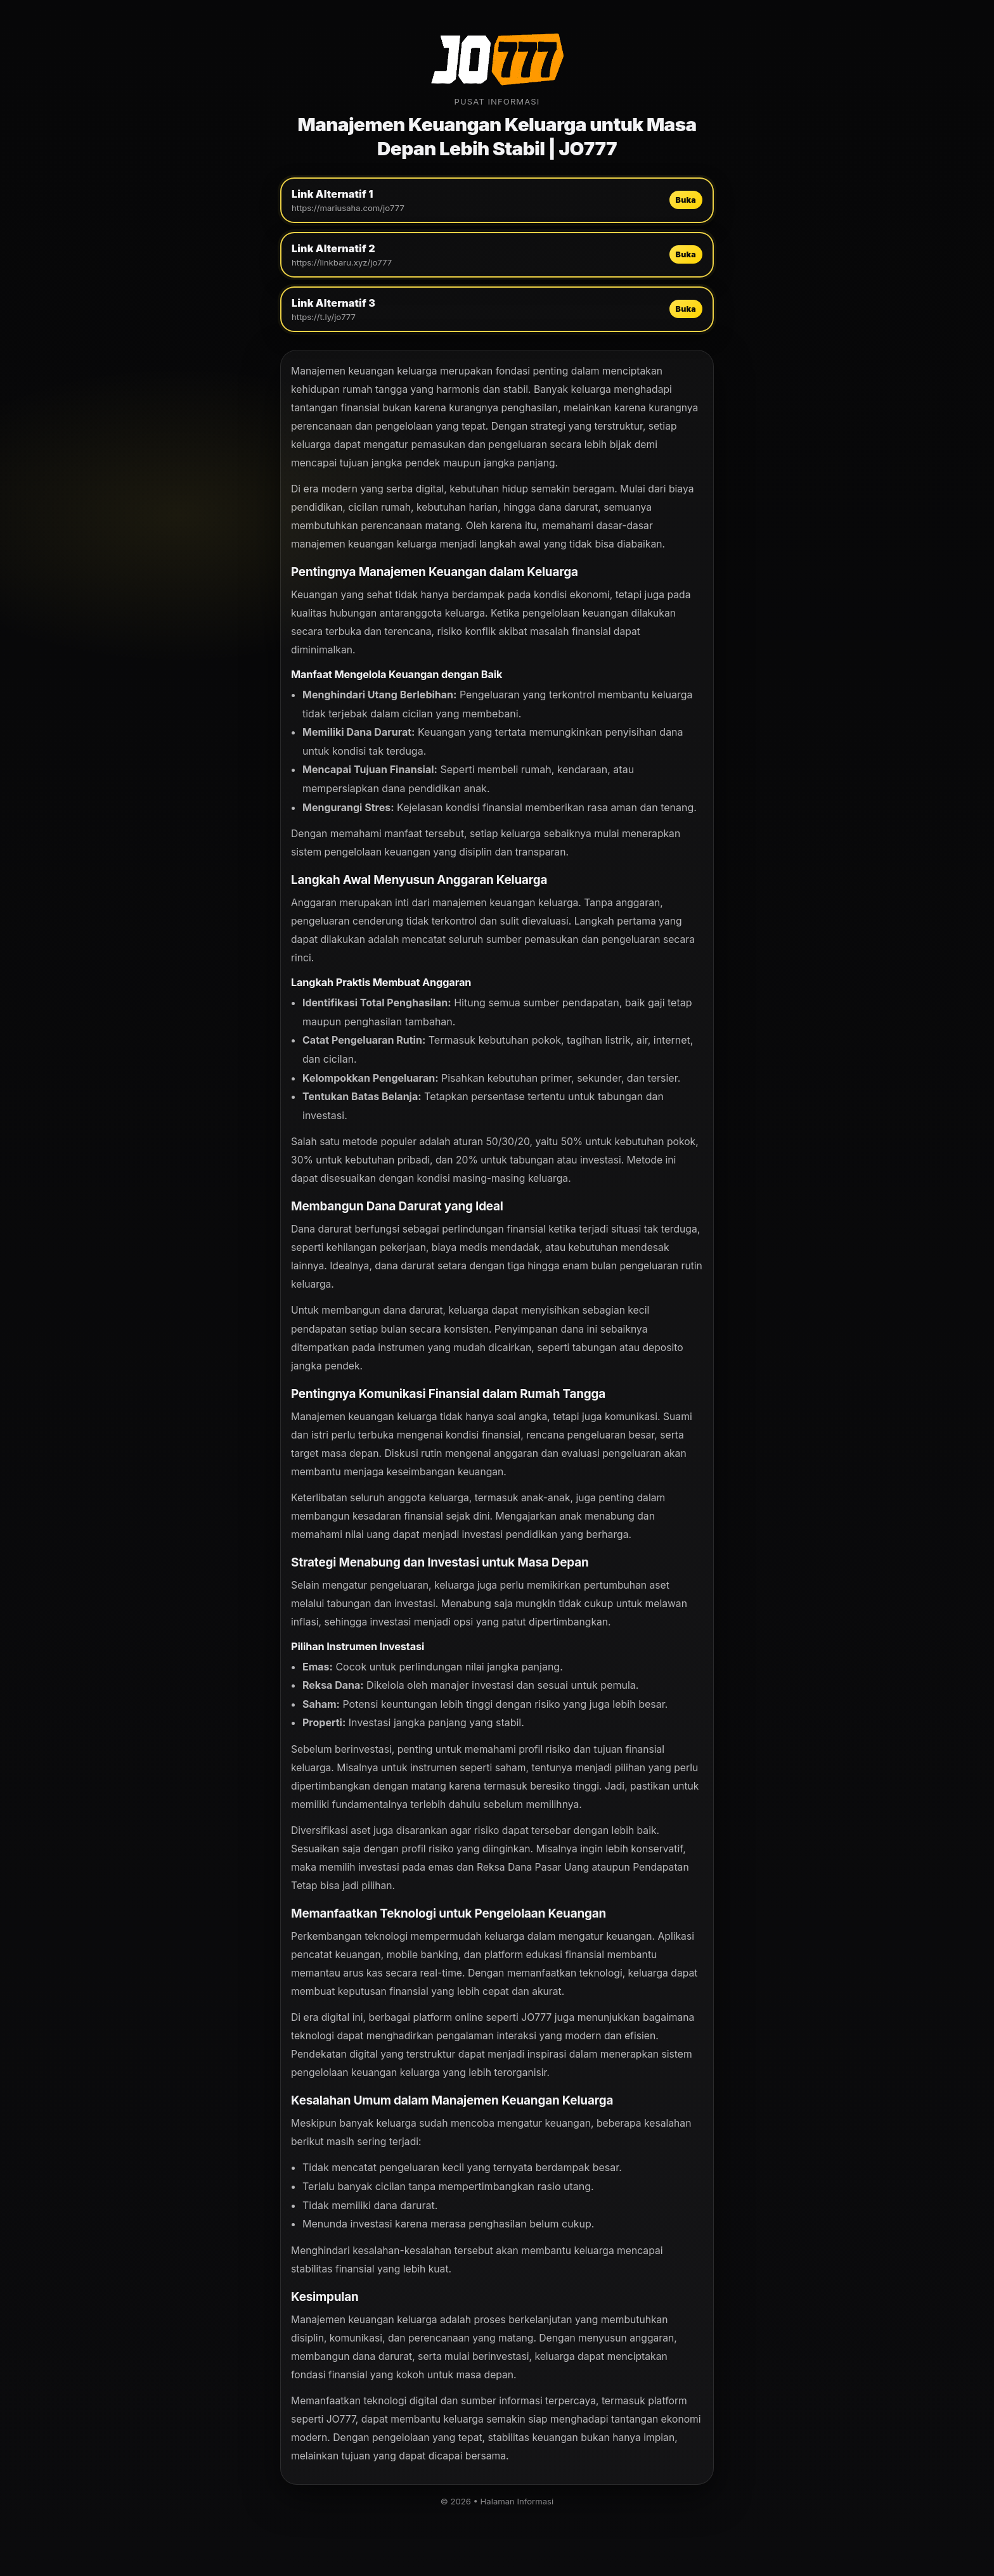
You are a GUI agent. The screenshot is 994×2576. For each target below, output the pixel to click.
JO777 (536, 2017)
